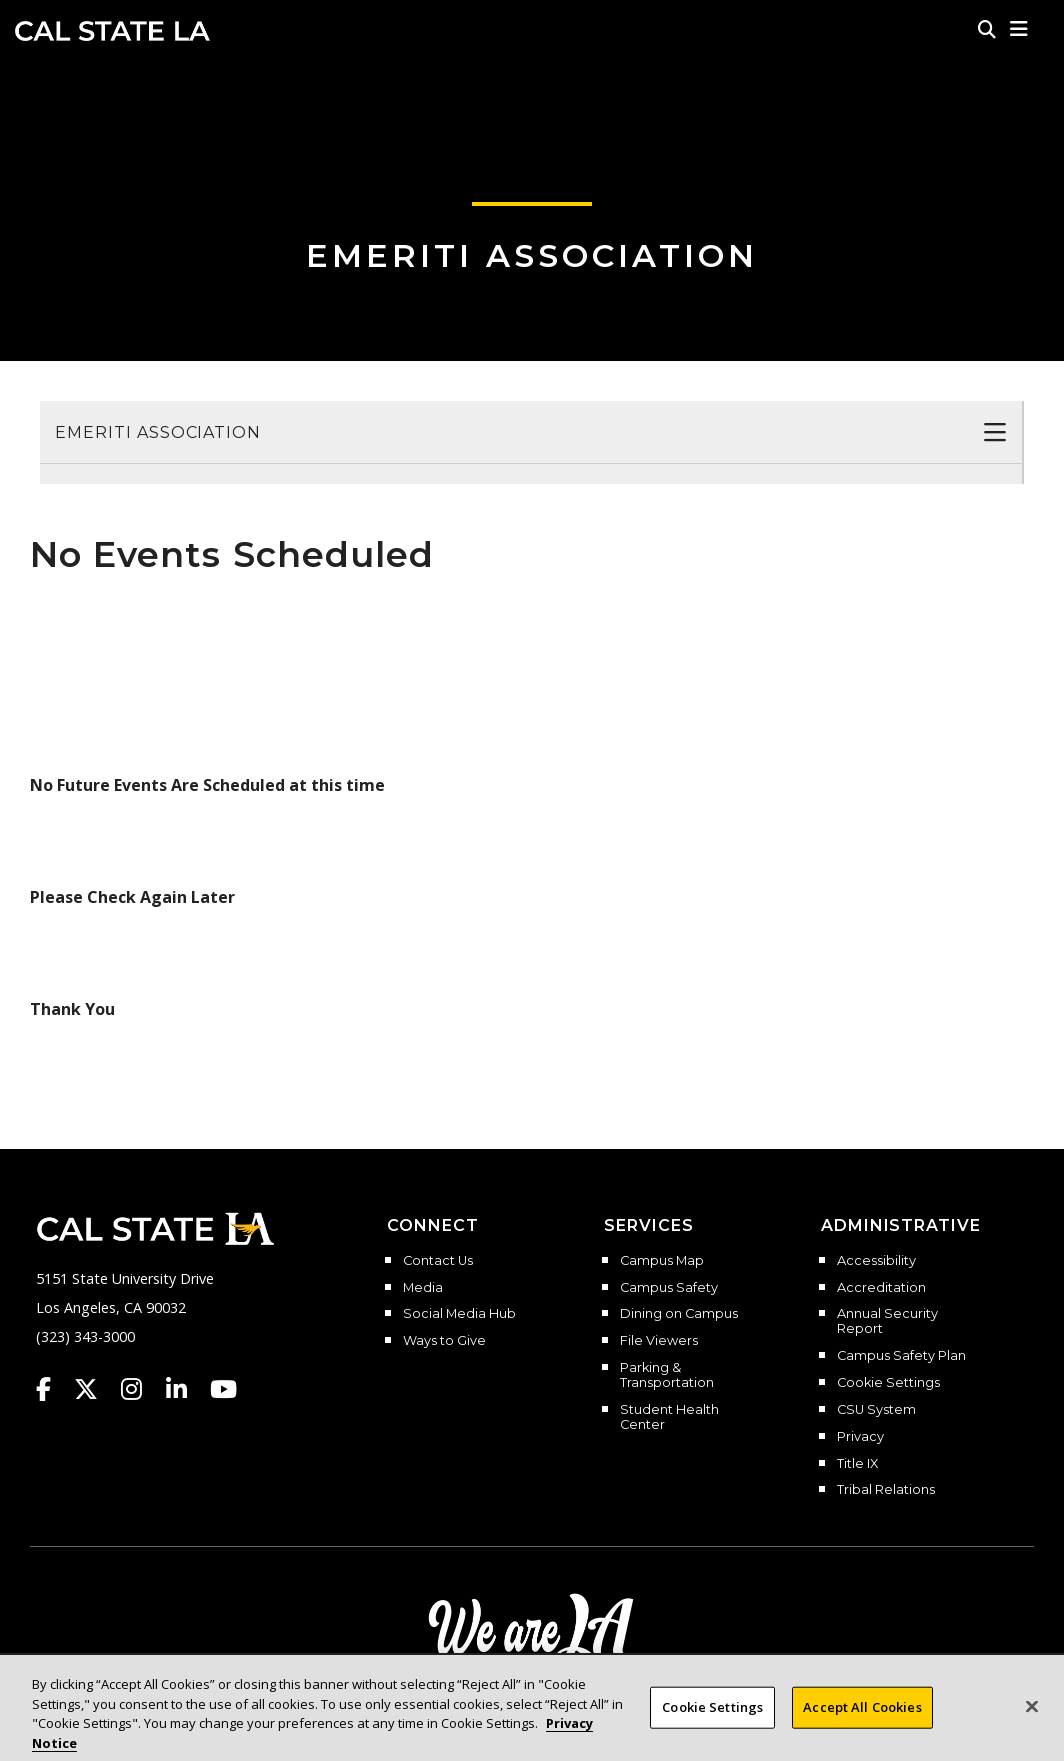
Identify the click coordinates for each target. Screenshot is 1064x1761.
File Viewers (659, 1341)
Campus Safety (669, 1288)
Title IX (857, 1464)
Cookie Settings (888, 1383)
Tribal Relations (886, 1490)
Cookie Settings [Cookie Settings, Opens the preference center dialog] (712, 1726)
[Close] (1032, 1726)
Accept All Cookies (862, 1726)
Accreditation (881, 1288)
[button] (1019, 29)
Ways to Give (444, 1341)
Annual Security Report (887, 1321)
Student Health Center (669, 1417)
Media (423, 1288)
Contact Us (438, 1261)
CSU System (876, 1410)
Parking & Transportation (667, 1375)
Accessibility (876, 1261)
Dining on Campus (679, 1314)
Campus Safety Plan (901, 1356)
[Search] (987, 29)
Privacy (860, 1437)
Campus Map (662, 1261)
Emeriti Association (532, 255)
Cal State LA (112, 31)
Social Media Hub (459, 1314)
